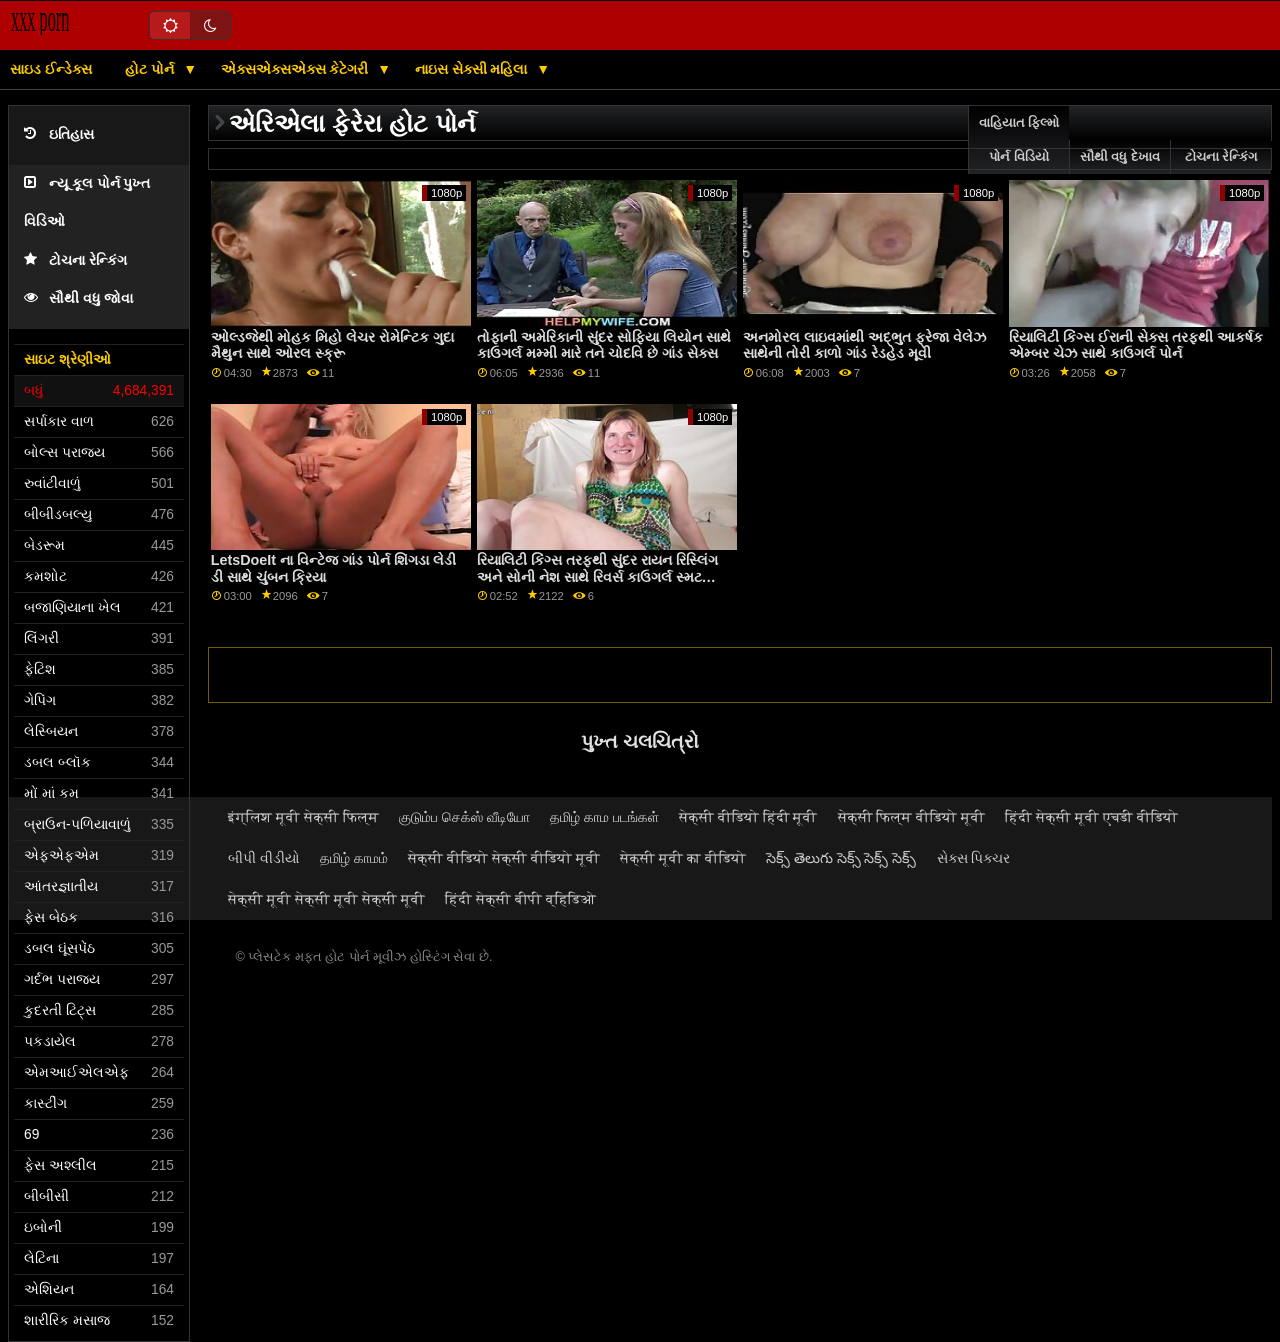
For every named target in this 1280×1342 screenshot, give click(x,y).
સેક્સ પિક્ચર (974, 858)
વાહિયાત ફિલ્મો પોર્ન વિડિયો (1019, 140)
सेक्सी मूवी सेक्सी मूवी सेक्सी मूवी (326, 899)
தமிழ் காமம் (354, 858)
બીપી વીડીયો (264, 858)
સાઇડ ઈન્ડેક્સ (51, 69)
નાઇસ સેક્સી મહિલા (473, 69)
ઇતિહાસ (59, 134)
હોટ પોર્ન (151, 69)
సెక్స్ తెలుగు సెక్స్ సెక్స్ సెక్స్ (841, 858)
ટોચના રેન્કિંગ (75, 260)
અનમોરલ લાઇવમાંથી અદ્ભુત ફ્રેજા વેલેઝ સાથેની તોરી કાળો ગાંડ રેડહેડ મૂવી (864, 345)
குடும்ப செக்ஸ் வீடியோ (464, 817)
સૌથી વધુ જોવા (78, 298)
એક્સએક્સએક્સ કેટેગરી (297, 69)
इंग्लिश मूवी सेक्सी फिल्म (303, 817)
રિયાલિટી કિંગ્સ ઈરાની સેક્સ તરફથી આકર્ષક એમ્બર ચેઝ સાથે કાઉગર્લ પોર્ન (1136, 345)
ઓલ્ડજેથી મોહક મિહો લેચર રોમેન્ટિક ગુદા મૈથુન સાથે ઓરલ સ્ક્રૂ (332, 345)
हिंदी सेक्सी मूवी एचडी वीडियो (1091, 817)
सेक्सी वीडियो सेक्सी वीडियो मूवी (504, 858)
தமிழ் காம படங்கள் (604, 817)
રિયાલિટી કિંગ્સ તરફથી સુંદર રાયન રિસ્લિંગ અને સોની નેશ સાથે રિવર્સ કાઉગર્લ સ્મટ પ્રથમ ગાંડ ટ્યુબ (597, 576)
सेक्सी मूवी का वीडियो (683, 858)
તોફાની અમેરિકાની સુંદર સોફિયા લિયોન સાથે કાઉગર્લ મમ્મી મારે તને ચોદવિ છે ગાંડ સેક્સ (604, 345)
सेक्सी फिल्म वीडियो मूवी (912, 817)
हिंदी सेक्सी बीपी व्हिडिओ (520, 899)
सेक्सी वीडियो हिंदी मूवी (748, 817)
